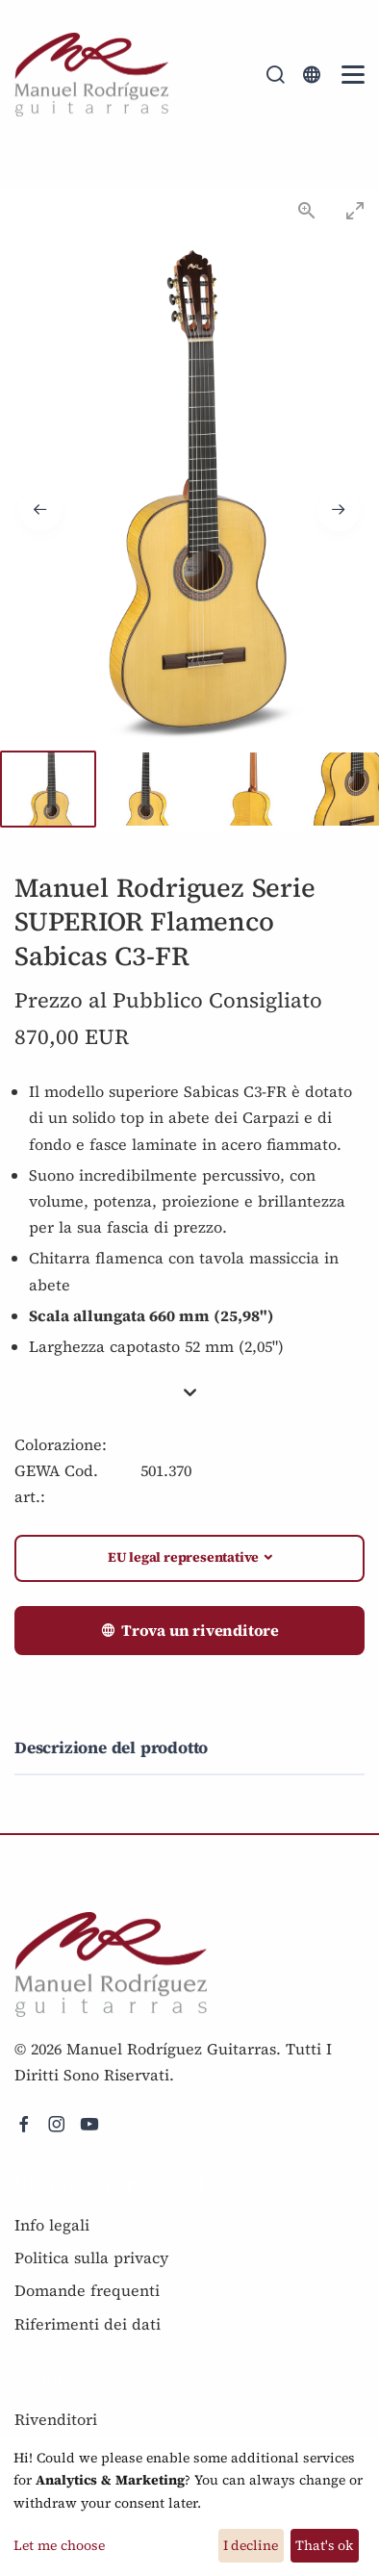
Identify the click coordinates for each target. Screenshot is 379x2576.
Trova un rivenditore (189, 1631)
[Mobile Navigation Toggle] (353, 74)
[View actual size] (307, 210)
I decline (250, 2545)
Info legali (51, 2224)
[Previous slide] (40, 510)
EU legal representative (183, 1557)
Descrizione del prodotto (111, 1747)
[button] (190, 1393)
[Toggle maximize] (355, 210)
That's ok (324, 2545)
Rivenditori (55, 2419)
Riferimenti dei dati (87, 2323)
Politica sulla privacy (91, 2257)
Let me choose (59, 2545)
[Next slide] (338, 510)
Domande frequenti (87, 2290)
